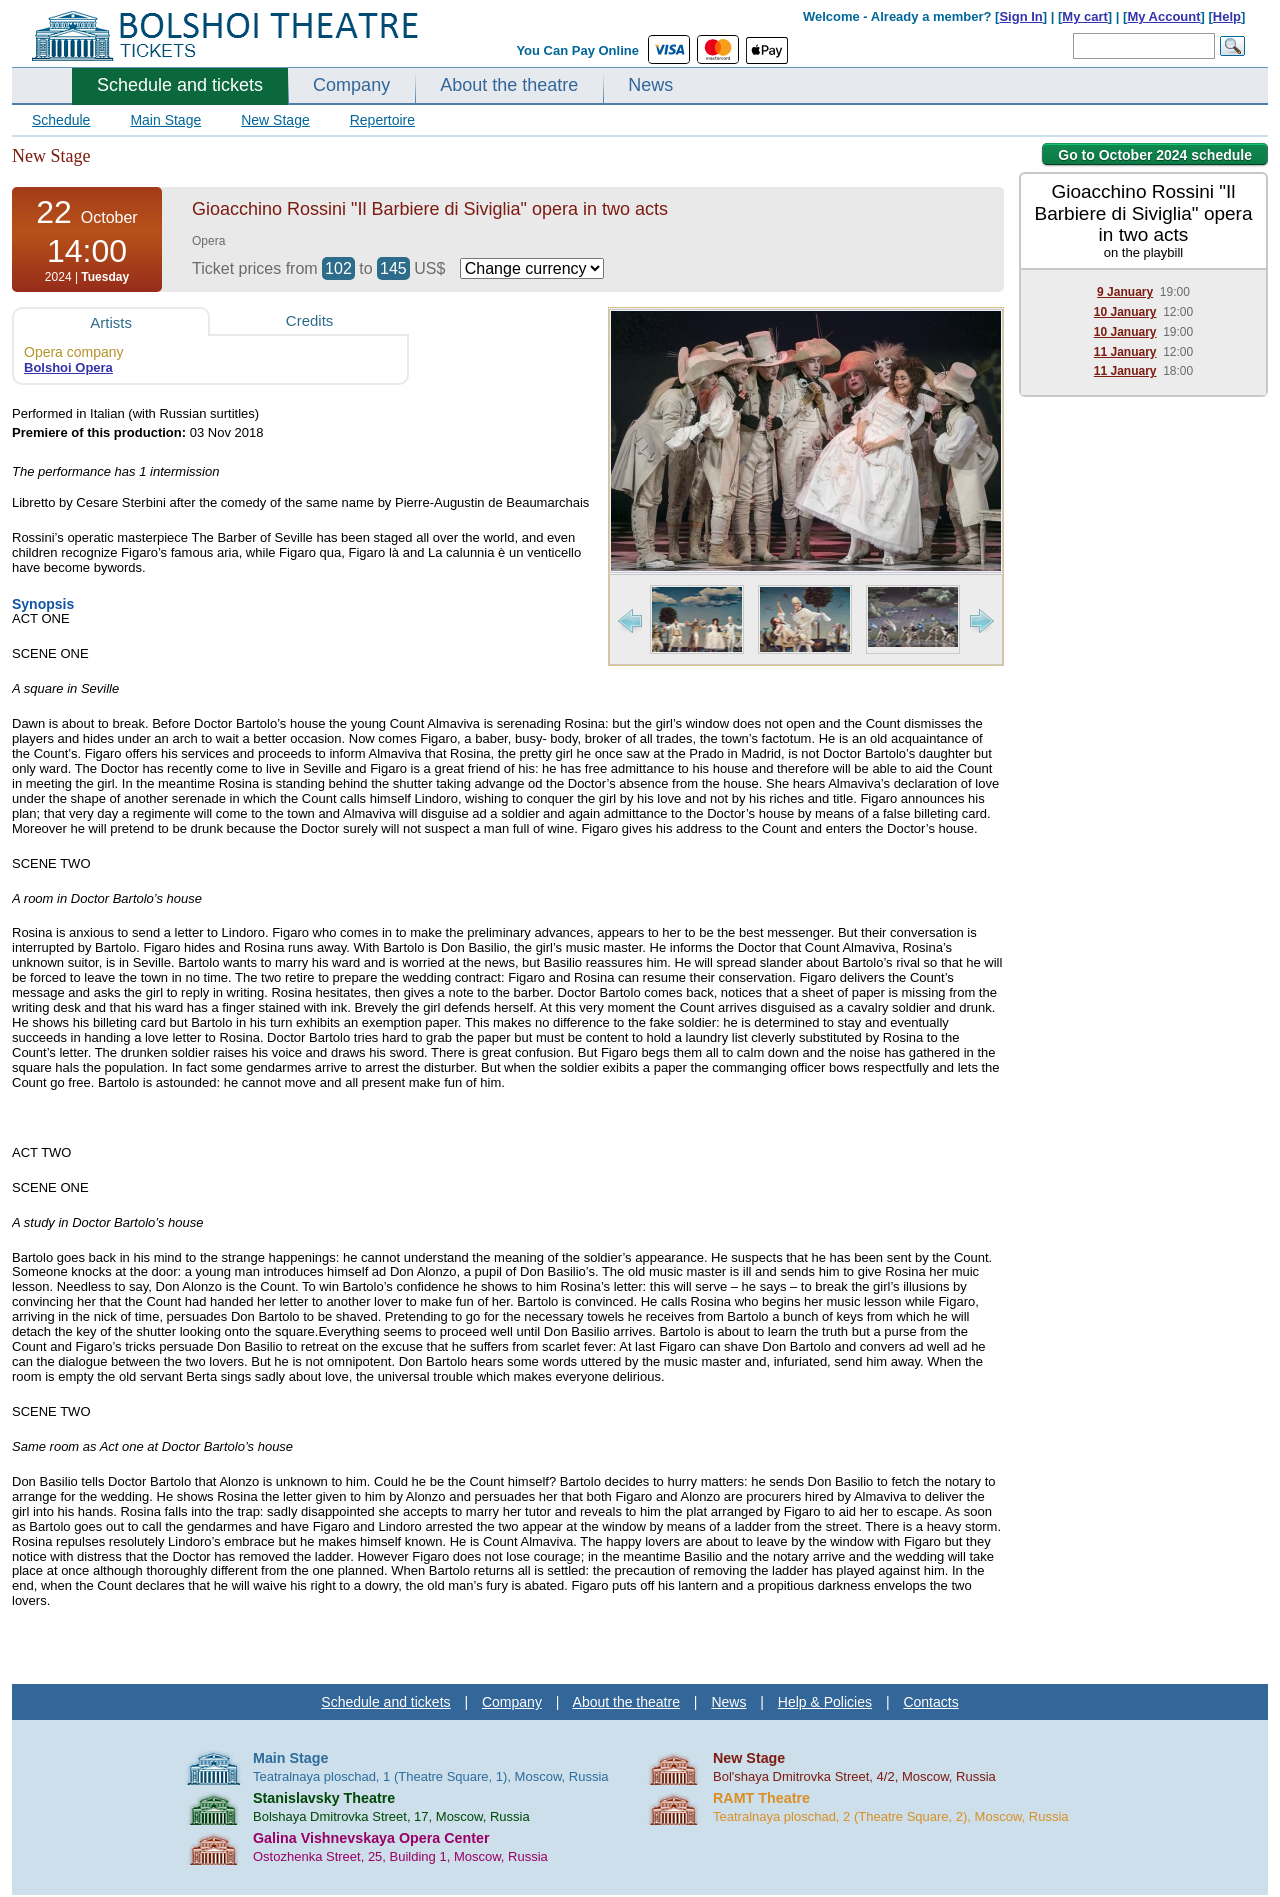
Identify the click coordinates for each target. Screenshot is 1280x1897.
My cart (1085, 16)
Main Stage (165, 120)
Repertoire (382, 120)
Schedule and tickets (180, 85)
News (650, 85)
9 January (1125, 292)
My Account (1163, 16)
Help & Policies (825, 1702)
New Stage (275, 120)
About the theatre (509, 85)
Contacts (930, 1702)
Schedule (61, 120)
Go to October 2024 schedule (1155, 155)
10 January (1125, 312)
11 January (1125, 352)
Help (1227, 16)
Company (351, 85)
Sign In (1020, 16)
